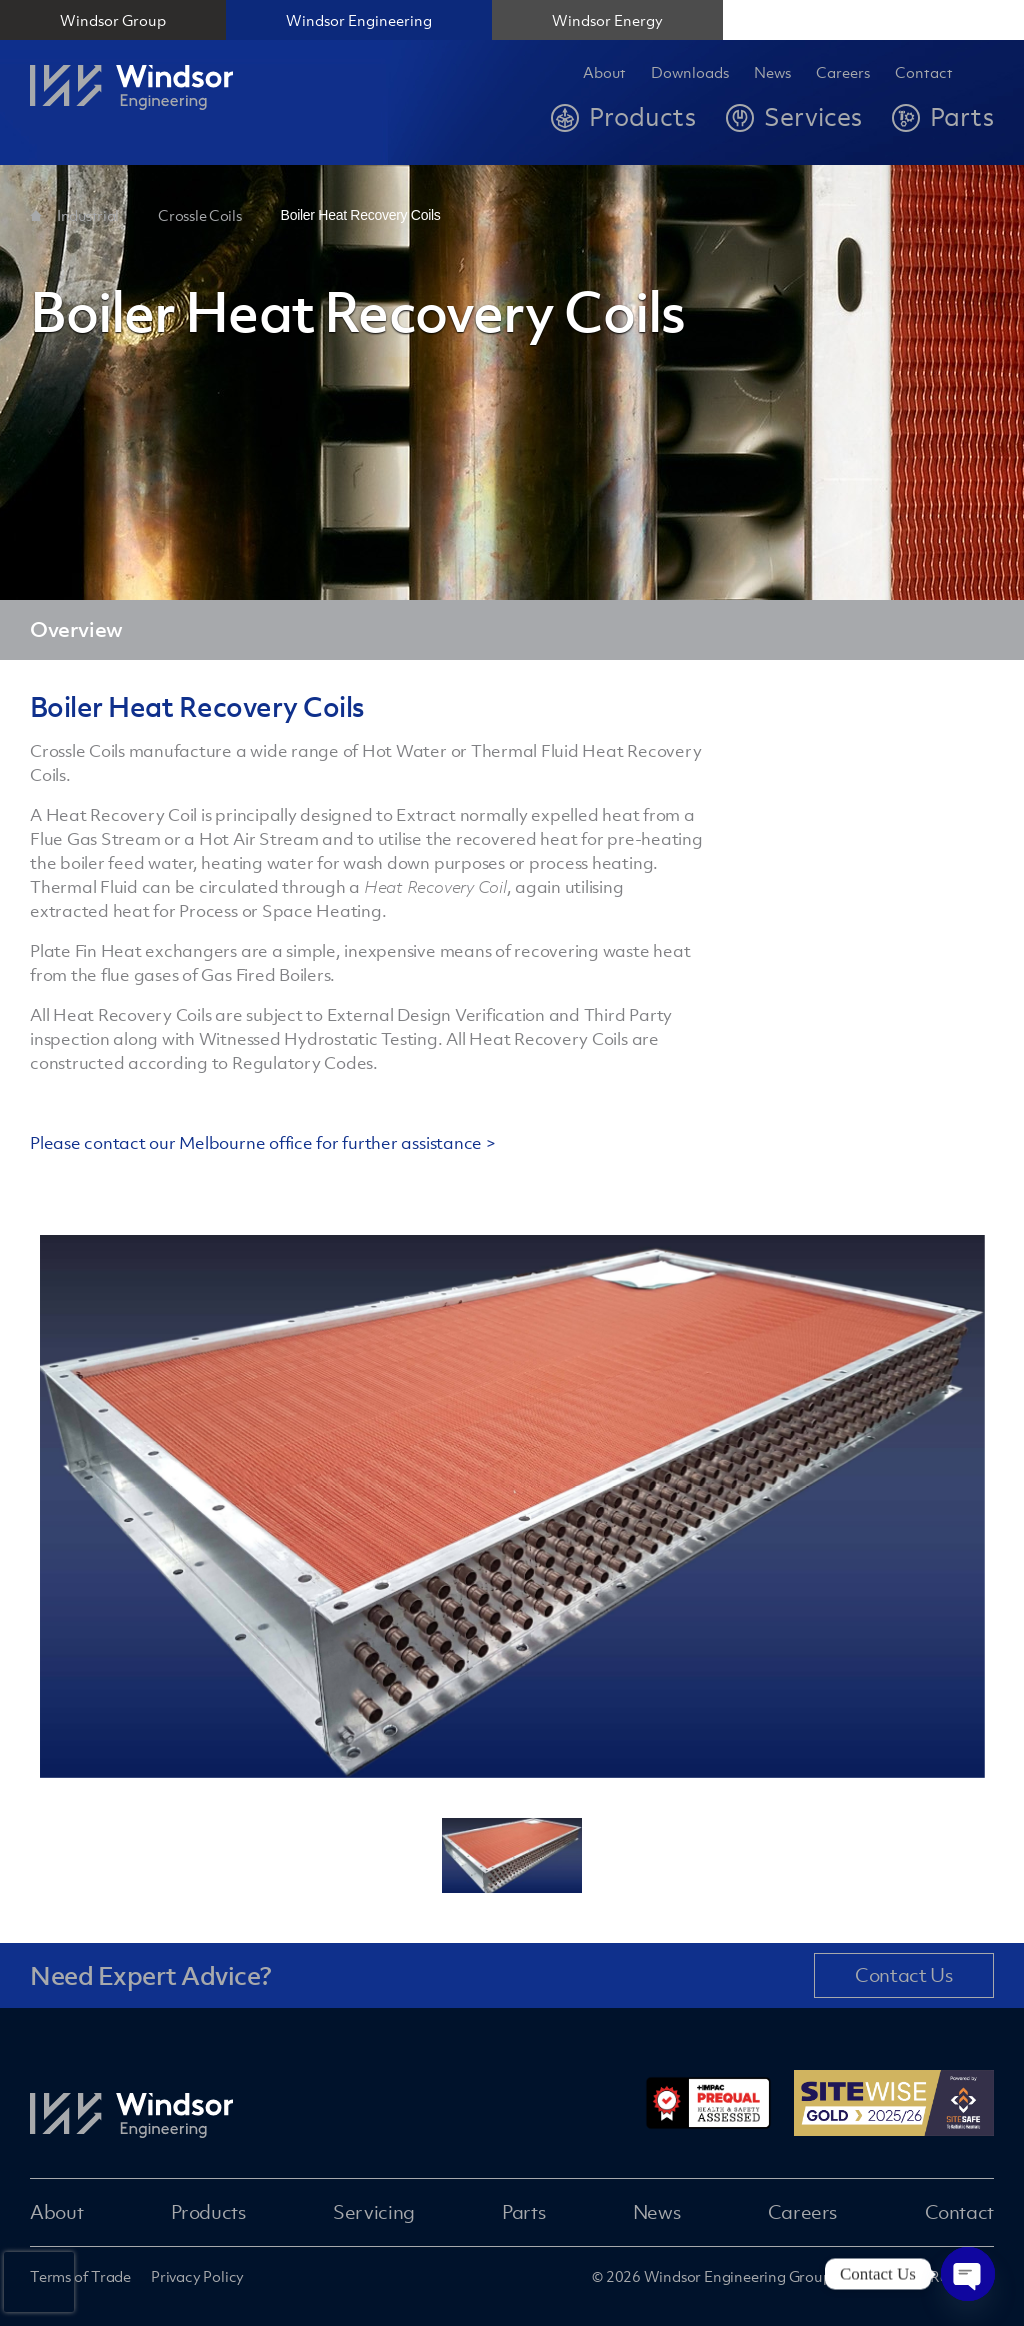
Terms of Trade (80, 2276)
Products (208, 2212)
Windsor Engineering (359, 20)
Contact (924, 73)
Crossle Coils (199, 215)
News (772, 73)
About (604, 73)
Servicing (374, 2212)
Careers (802, 2212)
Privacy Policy (197, 2276)
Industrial (88, 215)
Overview (76, 629)
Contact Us (903, 1975)
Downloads (690, 73)
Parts (523, 2212)
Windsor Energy (607, 20)
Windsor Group (113, 20)
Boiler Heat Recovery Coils (361, 215)
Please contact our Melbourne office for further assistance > (263, 1143)
